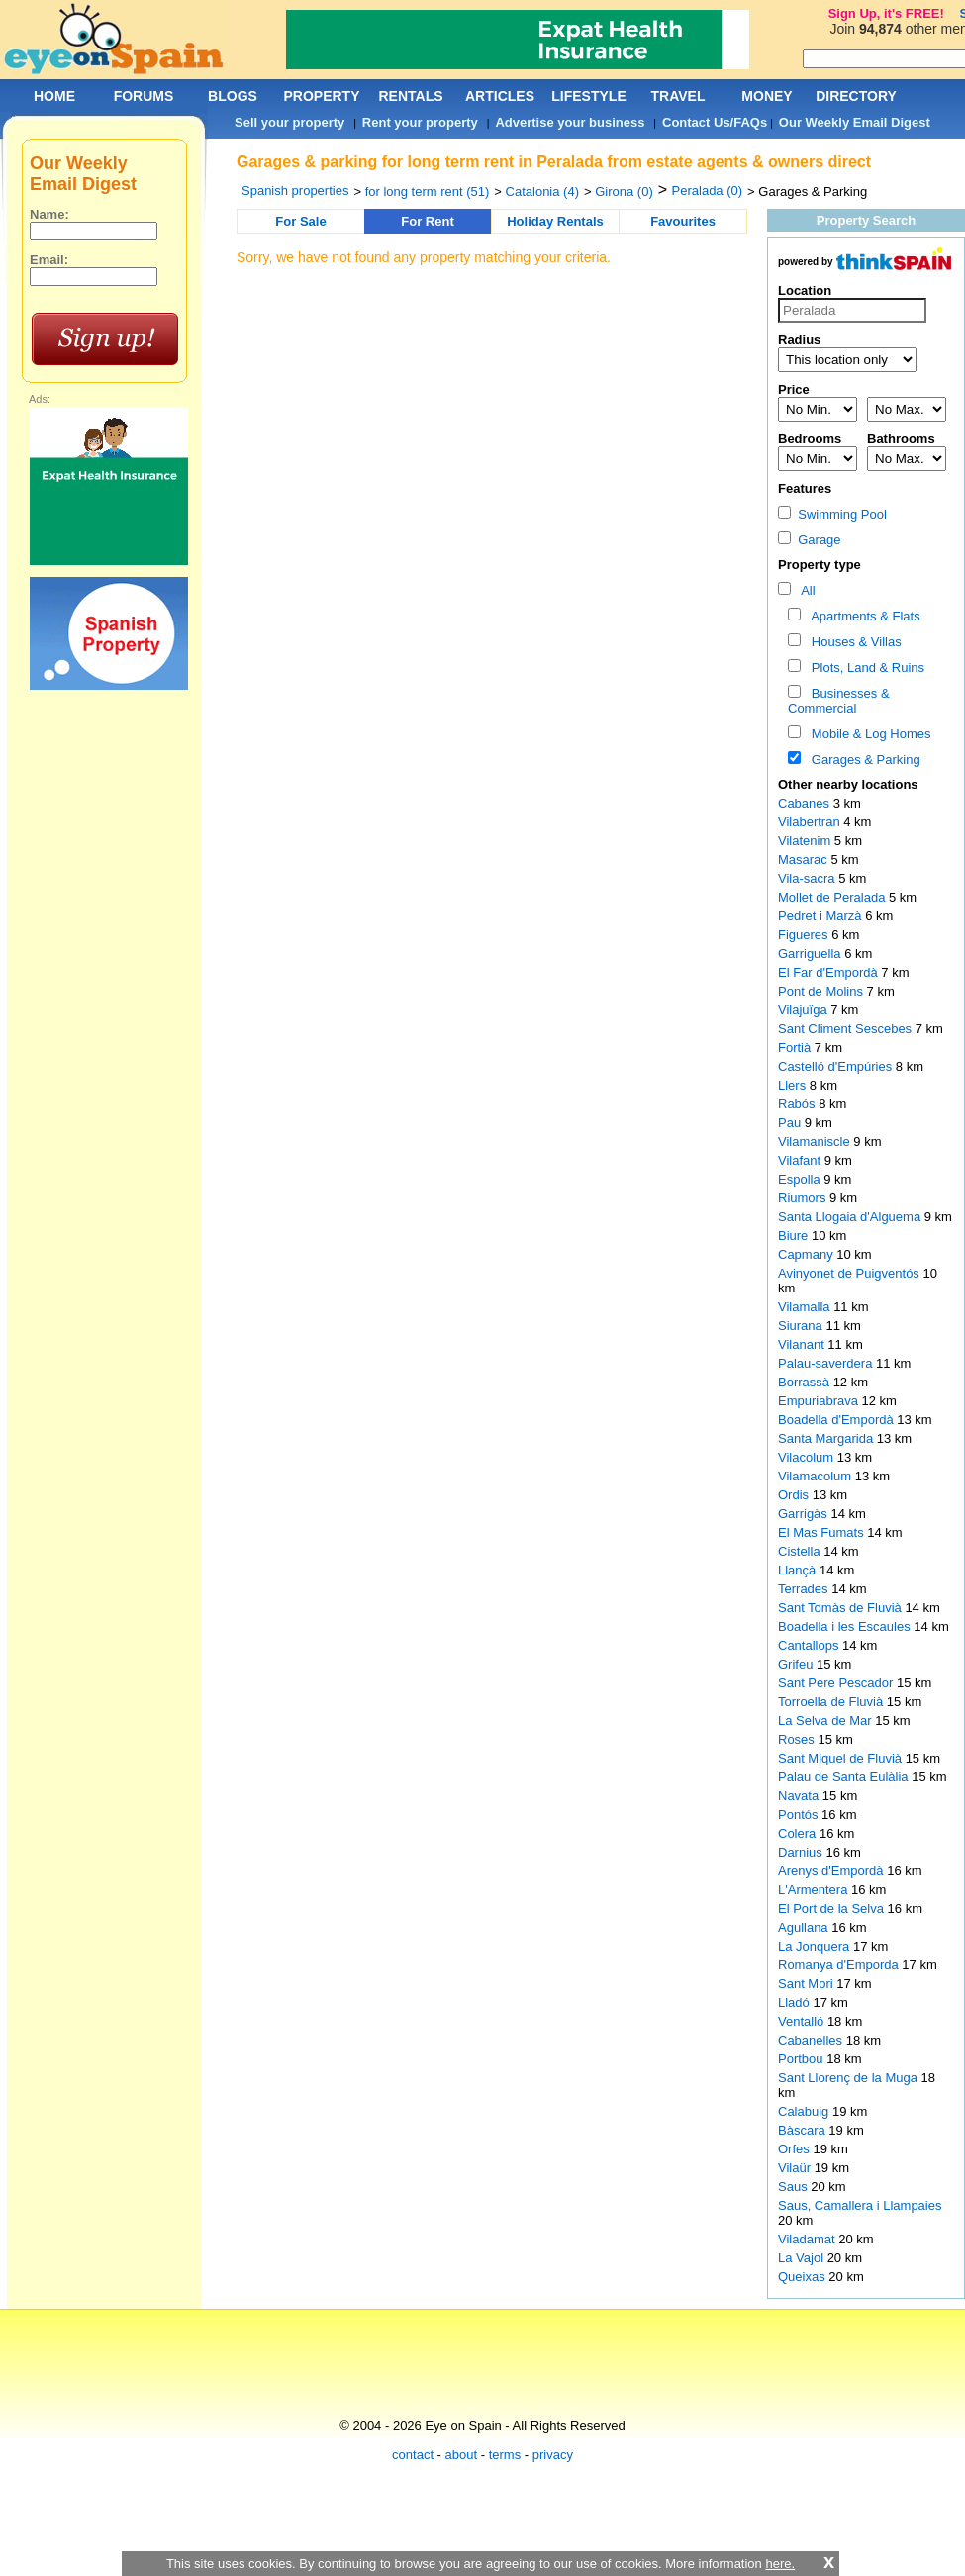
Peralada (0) (707, 190)
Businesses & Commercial (839, 701)
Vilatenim (806, 840)
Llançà (799, 1570)
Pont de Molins (822, 991)
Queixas (803, 2276)
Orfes (795, 2149)
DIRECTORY (856, 96)
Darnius (801, 1852)
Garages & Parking (862, 759)
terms (505, 2454)
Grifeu (797, 1664)
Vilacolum (807, 1457)
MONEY (766, 96)
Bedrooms (809, 438)
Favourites (683, 221)
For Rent (427, 221)
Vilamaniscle (815, 1141)
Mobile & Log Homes (868, 733)
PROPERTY (321, 96)
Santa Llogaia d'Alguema (851, 1216)
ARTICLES (499, 96)
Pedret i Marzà (821, 915)
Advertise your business (569, 122)
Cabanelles (812, 2040)
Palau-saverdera (827, 1363)
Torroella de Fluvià (832, 1701)
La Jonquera (815, 1946)
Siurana (801, 1325)
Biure (795, 1235)
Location (804, 290)
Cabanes (805, 803)
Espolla (800, 1179)
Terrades (804, 1588)
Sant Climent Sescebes (847, 1028)
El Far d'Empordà (829, 972)
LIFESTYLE (588, 96)
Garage (809, 539)
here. (780, 2563)
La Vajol (802, 2257)
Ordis (795, 1494)
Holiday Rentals (555, 221)
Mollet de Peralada (833, 897)
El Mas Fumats (822, 1532)
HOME (54, 96)
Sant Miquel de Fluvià (842, 1758)
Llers (794, 1085)
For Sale (300, 221)
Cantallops (810, 1645)
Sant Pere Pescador (837, 1682)
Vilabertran (810, 821)
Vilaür (796, 2167)
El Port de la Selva (833, 1908)
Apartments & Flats (862, 616)
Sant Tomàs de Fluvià (841, 1607)
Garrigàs (804, 1513)
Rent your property (420, 122)
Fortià (796, 1047)
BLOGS (232, 96)
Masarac (804, 859)
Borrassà (805, 1382)
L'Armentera (814, 1889)
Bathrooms (901, 438)
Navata (800, 1795)
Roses (798, 1739)
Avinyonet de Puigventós (850, 1273)
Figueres (804, 934)
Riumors (803, 1198)
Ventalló (802, 2021)
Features (804, 488)
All (805, 590)
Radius (799, 340)
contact (413, 2454)
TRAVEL (678, 96)
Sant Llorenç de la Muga (849, 2077)
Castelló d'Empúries (837, 1066)
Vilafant (801, 1160)
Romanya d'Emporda (840, 1964)
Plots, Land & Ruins (864, 667)
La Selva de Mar (826, 1720)
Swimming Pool (832, 514)
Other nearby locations (848, 784)
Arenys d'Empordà (832, 1870)
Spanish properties (294, 190)
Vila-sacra (808, 878)
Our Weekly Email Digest (854, 122)
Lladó (795, 2002)
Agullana (804, 1927)
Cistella (800, 1551)
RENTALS (410, 96)
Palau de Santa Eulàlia (845, 1776)
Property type (819, 564)
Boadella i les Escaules (846, 1626)
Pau (791, 1122)
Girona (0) (624, 191)
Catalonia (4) (542, 191)
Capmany (807, 1254)
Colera (799, 1833)
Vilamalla (805, 1306)
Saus (794, 2186)
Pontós (799, 1814)
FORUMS (144, 96)
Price (794, 389)
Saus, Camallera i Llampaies (859, 2205)
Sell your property (289, 122)
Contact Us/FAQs (714, 122)
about (461, 2454)
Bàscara (803, 2130)
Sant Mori (807, 1983)
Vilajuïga (804, 1009)
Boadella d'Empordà (837, 1419)
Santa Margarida (827, 1438)
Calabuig (805, 2111)
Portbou (802, 2058)
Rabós (798, 1104)
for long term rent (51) (427, 191)
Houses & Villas (853, 641)
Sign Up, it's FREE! (886, 13)
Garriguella (811, 953)
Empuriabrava (820, 1400)
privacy (552, 2454)
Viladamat (808, 2239)
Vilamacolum (816, 1476)
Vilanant (802, 1344)
